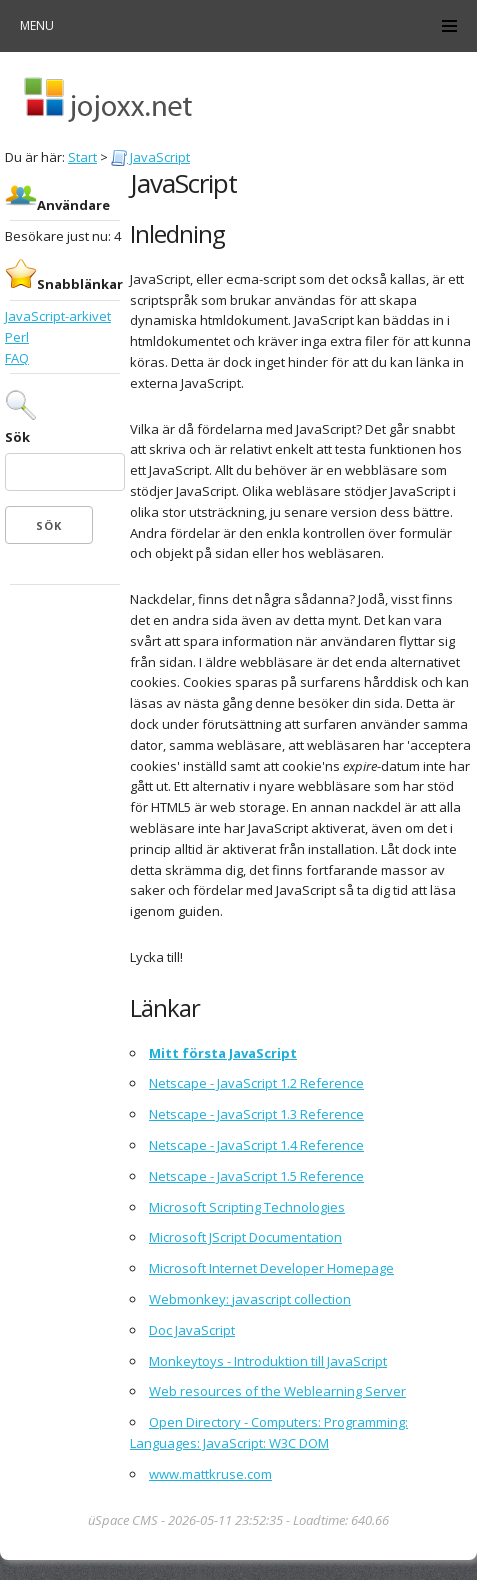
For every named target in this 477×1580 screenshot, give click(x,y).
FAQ (17, 358)
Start (82, 157)
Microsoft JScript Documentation (245, 1237)
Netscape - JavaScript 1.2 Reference (256, 1083)
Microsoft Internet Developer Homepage (271, 1268)
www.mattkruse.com (210, 1474)
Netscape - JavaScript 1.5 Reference (256, 1176)
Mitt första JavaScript (223, 1053)
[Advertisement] (65, 650)
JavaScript (150, 157)
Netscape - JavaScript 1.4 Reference (256, 1145)
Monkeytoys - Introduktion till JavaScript (268, 1361)
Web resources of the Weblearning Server (277, 1391)
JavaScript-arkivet (58, 316)
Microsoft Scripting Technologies (247, 1207)
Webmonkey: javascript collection (250, 1299)
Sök (17, 437)
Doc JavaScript (192, 1330)
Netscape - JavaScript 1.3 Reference (256, 1114)
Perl (17, 337)
